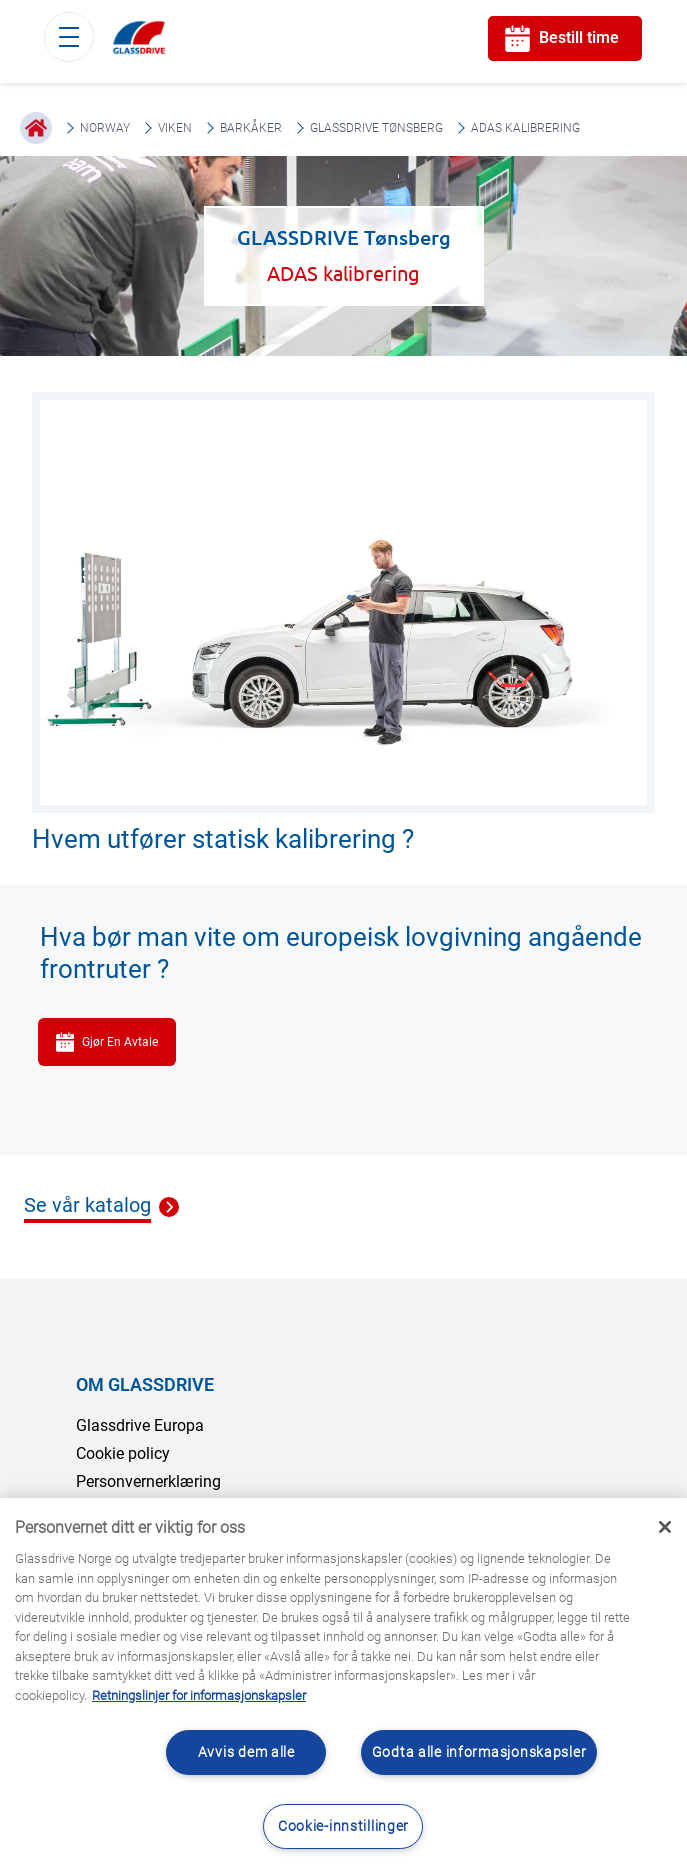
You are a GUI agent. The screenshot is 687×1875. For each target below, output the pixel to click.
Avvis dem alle (246, 1752)
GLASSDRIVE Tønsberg (376, 128)
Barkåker (251, 128)
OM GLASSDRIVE (145, 1384)
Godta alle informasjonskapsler (479, 1752)
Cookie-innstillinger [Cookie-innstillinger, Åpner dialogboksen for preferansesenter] (343, 1826)
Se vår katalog (87, 1206)
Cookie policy (123, 1453)
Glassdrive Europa (140, 1425)
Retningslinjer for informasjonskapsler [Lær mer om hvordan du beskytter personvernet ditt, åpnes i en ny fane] (199, 1695)
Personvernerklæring (148, 1481)
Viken (175, 128)
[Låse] (665, 1527)
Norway (105, 128)
